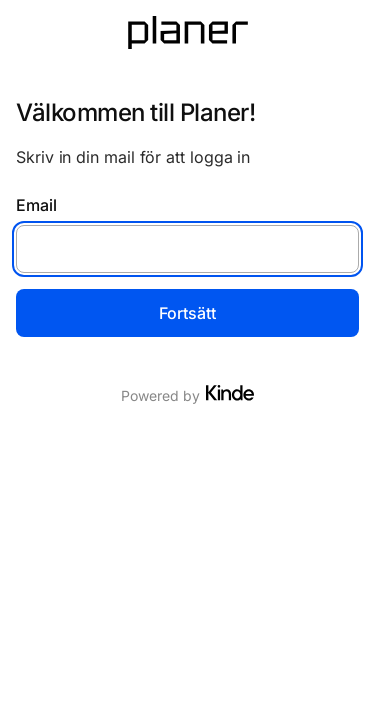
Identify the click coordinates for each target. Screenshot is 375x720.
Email (36, 205)
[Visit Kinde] (230, 393)
